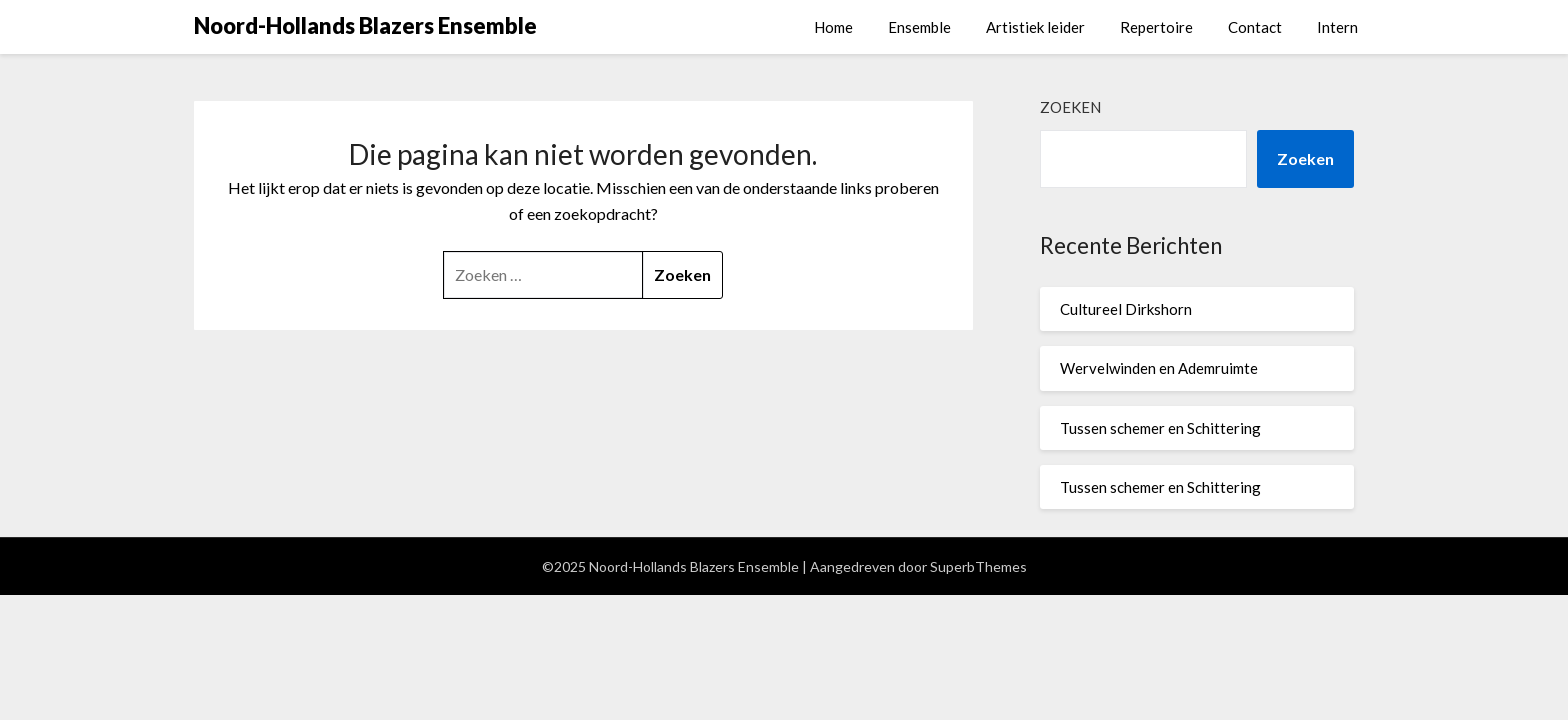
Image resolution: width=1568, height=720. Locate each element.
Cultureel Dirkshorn (1126, 309)
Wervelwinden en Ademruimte (1159, 368)
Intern (1337, 27)
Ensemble (919, 27)
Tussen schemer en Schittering (1160, 428)
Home (833, 27)
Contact (1255, 27)
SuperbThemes (978, 566)
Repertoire (1156, 27)
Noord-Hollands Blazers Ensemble (365, 25)
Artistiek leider (1035, 27)
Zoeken (1070, 107)
